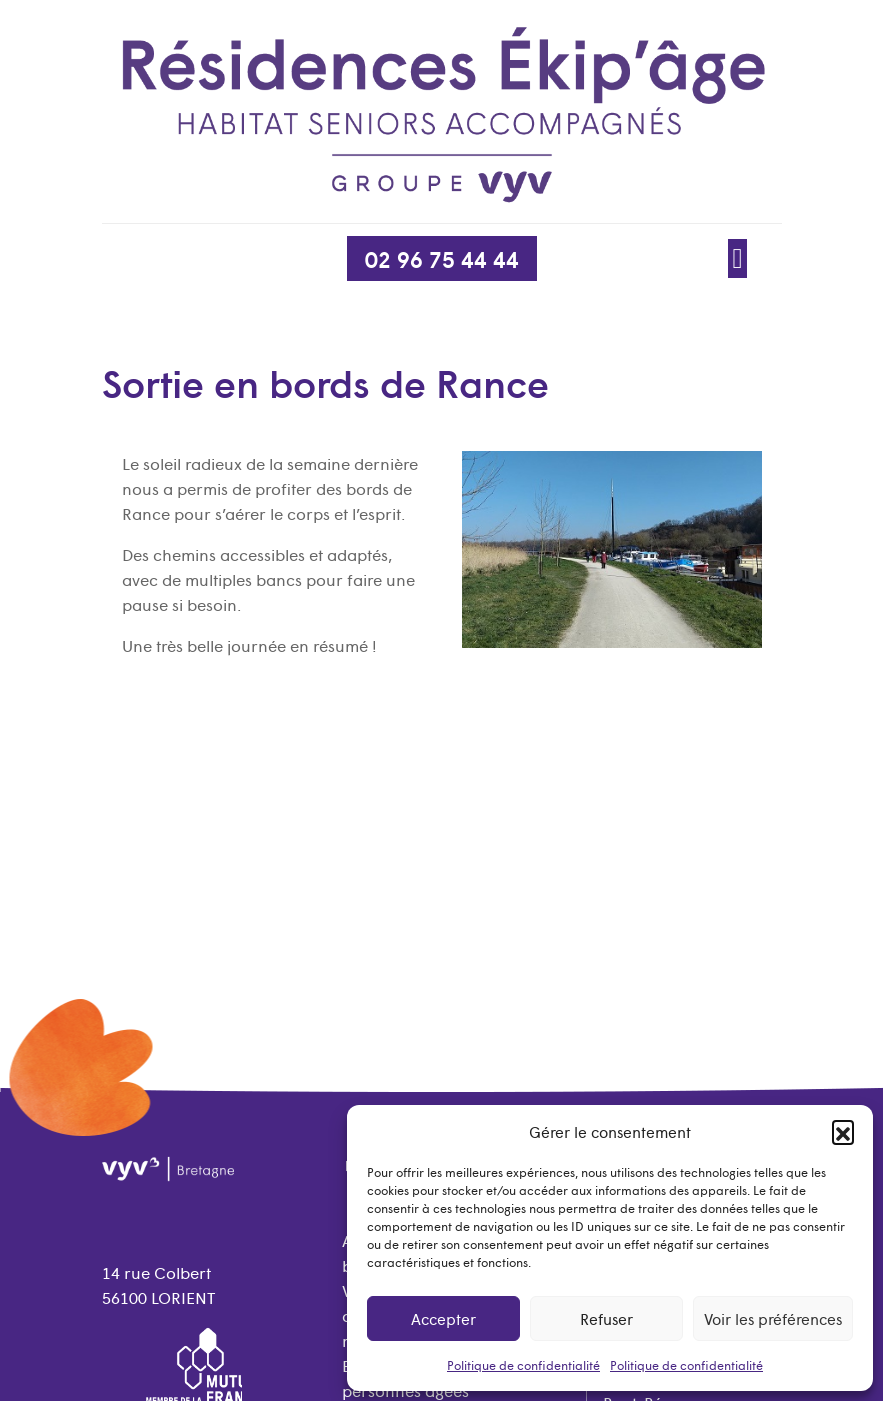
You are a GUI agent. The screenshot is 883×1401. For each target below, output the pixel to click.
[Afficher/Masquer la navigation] (738, 257)
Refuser (606, 1318)
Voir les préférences (773, 1318)
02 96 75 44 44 (442, 258)
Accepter (443, 1318)
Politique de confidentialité (523, 1365)
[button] (843, 1131)
